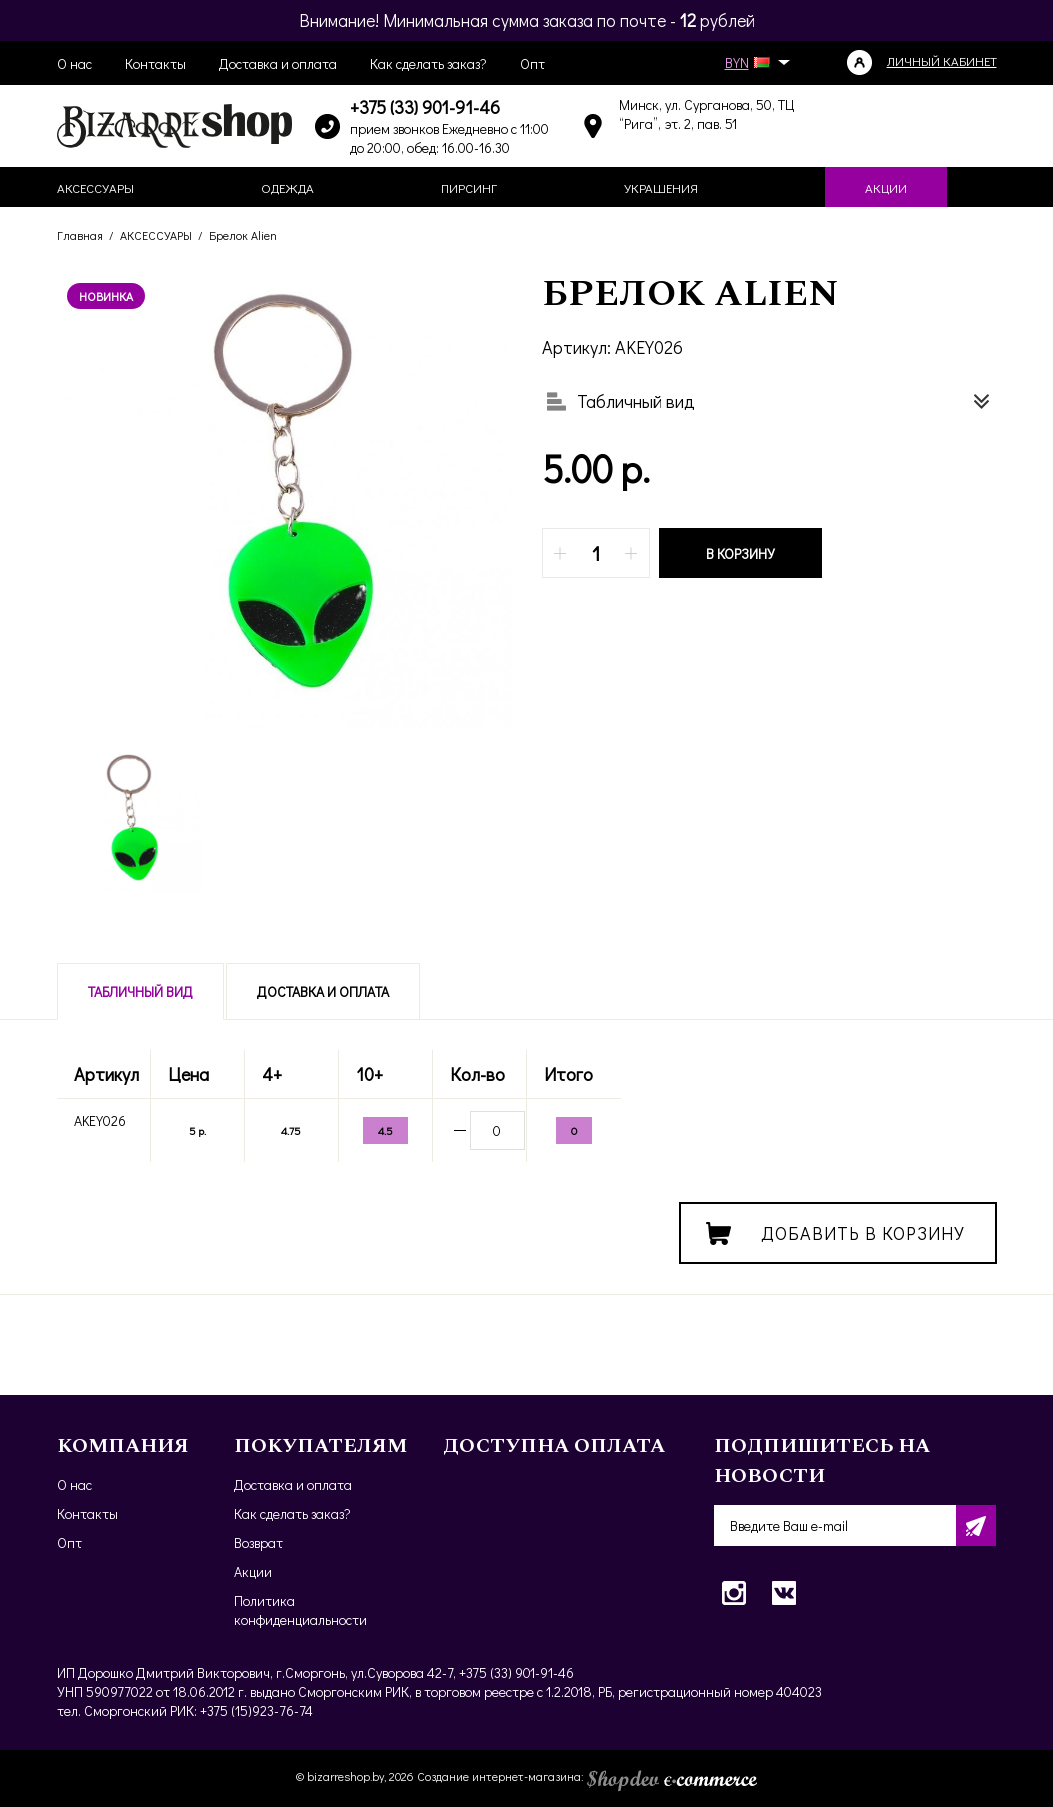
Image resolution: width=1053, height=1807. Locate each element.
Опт (532, 63)
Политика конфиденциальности (300, 1610)
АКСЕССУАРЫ (156, 235)
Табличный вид (140, 991)
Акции (253, 1571)
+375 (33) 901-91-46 (425, 107)
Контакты (155, 63)
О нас (74, 63)
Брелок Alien (243, 235)
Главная (80, 235)
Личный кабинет (942, 60)
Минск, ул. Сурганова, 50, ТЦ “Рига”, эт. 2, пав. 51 (707, 114)
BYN (754, 62)
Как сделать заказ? (428, 63)
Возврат (258, 1542)
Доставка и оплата (278, 63)
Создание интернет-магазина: (587, 1776)
